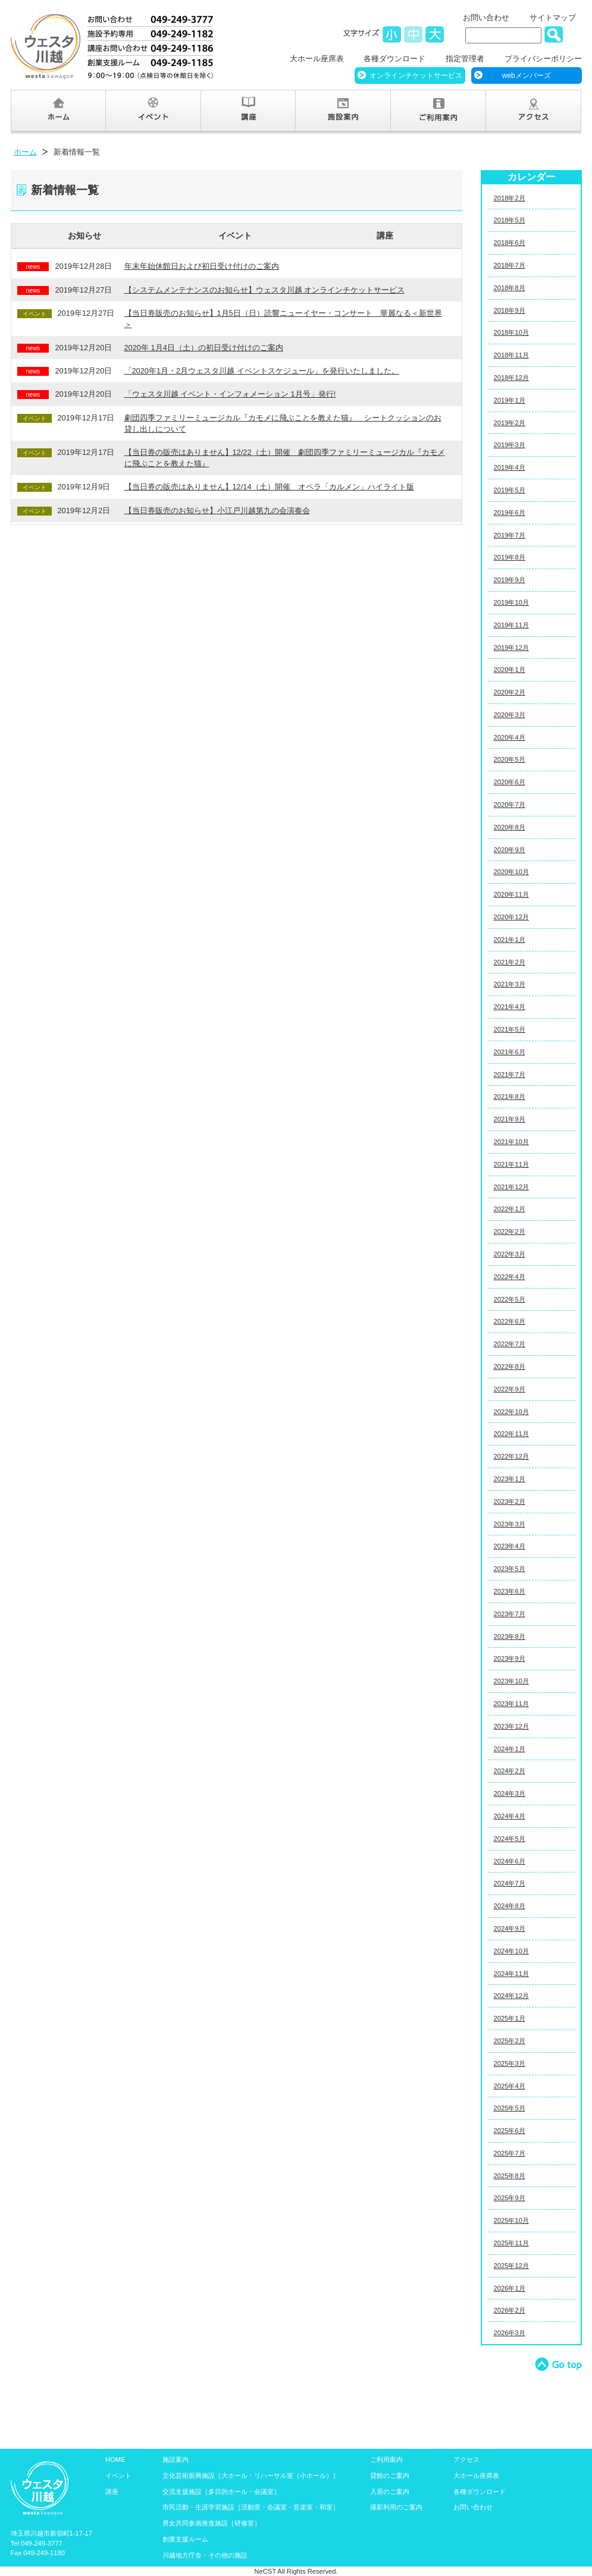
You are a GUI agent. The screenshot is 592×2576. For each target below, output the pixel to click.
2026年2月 (509, 2310)
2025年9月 (509, 2197)
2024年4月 (509, 1816)
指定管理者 (465, 58)
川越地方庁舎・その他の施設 (205, 2555)
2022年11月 (511, 1433)
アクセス (466, 2459)
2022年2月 (509, 1231)
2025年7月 (509, 2153)
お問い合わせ (486, 17)
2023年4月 (509, 1546)
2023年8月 (509, 1636)
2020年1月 (509, 669)
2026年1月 (509, 2288)
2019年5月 (509, 490)
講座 (385, 235)
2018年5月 (509, 220)
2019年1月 (509, 400)
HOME (115, 2459)
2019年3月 (509, 444)
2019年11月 (511, 625)
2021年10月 (511, 1141)
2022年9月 (509, 1389)
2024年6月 (509, 1861)
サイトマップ (553, 17)
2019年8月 (509, 557)
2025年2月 (509, 2040)
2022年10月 (511, 1411)
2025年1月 (509, 2018)
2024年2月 (509, 1770)
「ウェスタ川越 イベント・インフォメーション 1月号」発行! (230, 393)
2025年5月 (509, 2108)
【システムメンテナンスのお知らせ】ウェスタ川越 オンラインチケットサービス (264, 289)
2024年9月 (509, 1928)
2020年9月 (509, 849)
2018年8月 (509, 287)
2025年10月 (511, 2220)
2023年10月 (511, 1681)
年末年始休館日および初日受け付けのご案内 (201, 266)
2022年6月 (509, 1321)
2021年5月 (509, 1029)
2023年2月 (509, 1501)
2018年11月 (511, 355)
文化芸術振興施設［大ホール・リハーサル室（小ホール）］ (250, 2475)
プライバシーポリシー (543, 58)
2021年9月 (509, 1119)
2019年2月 (509, 422)
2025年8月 (509, 2175)
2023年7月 (509, 1613)
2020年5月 (509, 759)
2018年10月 (511, 332)
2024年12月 (511, 1995)
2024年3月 (509, 1793)
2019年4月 (509, 467)
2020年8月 (509, 827)
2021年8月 (509, 1096)
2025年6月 (509, 2130)
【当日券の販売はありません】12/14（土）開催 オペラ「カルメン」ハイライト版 (269, 486)
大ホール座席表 (317, 58)
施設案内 (175, 2459)
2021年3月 (509, 984)
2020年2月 (509, 692)
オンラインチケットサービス (415, 75)
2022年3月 (509, 1254)
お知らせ (84, 235)
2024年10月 (511, 1951)
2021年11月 (511, 1164)
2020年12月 (511, 917)
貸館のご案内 (389, 2475)
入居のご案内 (389, 2491)
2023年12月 (511, 1726)
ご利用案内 (386, 2459)
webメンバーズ (526, 75)
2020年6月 (509, 782)
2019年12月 (511, 647)
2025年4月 (509, 2086)
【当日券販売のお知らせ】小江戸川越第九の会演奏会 (217, 510)
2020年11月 (511, 894)
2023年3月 (509, 1524)
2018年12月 (511, 377)
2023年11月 (511, 1703)
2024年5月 (509, 1838)
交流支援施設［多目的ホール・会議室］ (221, 2491)
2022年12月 (511, 1456)
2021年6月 (509, 1051)
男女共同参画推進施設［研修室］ (211, 2523)
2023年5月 (509, 1568)
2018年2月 (509, 198)
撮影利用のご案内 (396, 2507)
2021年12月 (511, 1186)
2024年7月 (509, 1883)
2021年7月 (509, 1074)
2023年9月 (509, 1658)
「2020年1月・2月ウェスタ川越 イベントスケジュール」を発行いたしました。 (261, 370)
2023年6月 (509, 1591)
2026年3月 (509, 2332)
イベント (235, 235)
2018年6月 (509, 242)
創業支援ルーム (185, 2539)
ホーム (25, 151)
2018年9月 (509, 310)
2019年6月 (509, 512)
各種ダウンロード (394, 58)
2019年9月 (509, 579)
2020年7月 (509, 804)
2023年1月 (509, 1478)
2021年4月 (509, 1006)
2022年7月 (509, 1343)
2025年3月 (509, 2063)
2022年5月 (509, 1299)
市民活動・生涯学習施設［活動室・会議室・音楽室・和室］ (250, 2507)
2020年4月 (509, 737)
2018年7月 (509, 265)
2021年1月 (509, 939)
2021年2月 (509, 962)
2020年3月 (509, 714)
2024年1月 (509, 1748)
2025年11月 (511, 2243)
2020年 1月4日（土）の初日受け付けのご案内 (203, 347)
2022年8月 (509, 1366)
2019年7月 (509, 535)
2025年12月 (511, 2265)
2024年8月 (509, 1905)
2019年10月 (511, 602)
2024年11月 (511, 1973)
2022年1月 (509, 1208)
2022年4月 (509, 1276)
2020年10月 (511, 871)
